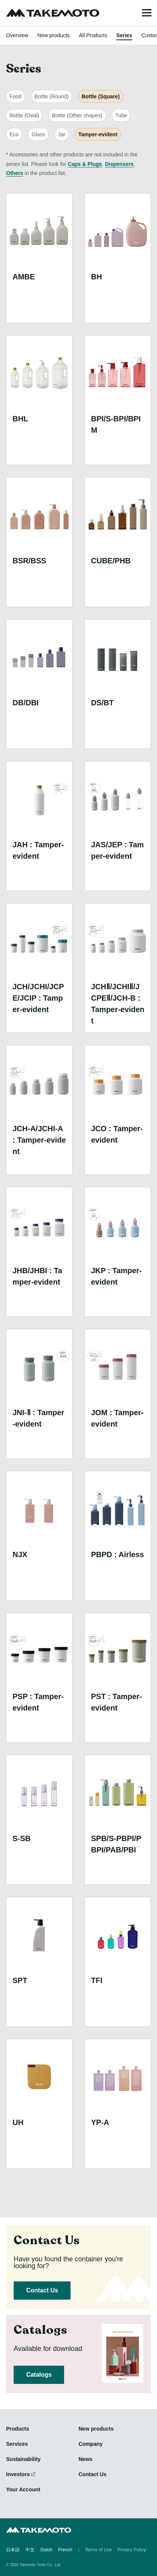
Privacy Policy (132, 2549)
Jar (61, 134)
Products (17, 2429)
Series (124, 35)
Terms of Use (98, 2549)
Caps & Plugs (85, 164)
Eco (14, 134)
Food (15, 96)
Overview (17, 35)
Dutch (46, 2549)
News (85, 2459)
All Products (93, 35)
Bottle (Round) (52, 96)
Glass (38, 134)
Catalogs (39, 2374)
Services (17, 2444)
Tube (121, 115)
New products (53, 35)
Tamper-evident (97, 134)
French (65, 2549)
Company (90, 2444)
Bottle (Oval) (24, 115)
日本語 (13, 2549)
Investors (18, 2474)
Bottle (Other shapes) (77, 115)
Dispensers (119, 164)
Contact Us (42, 2290)
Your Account (23, 2489)
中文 (30, 2549)
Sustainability (23, 2459)
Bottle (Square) (100, 96)
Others (14, 173)
